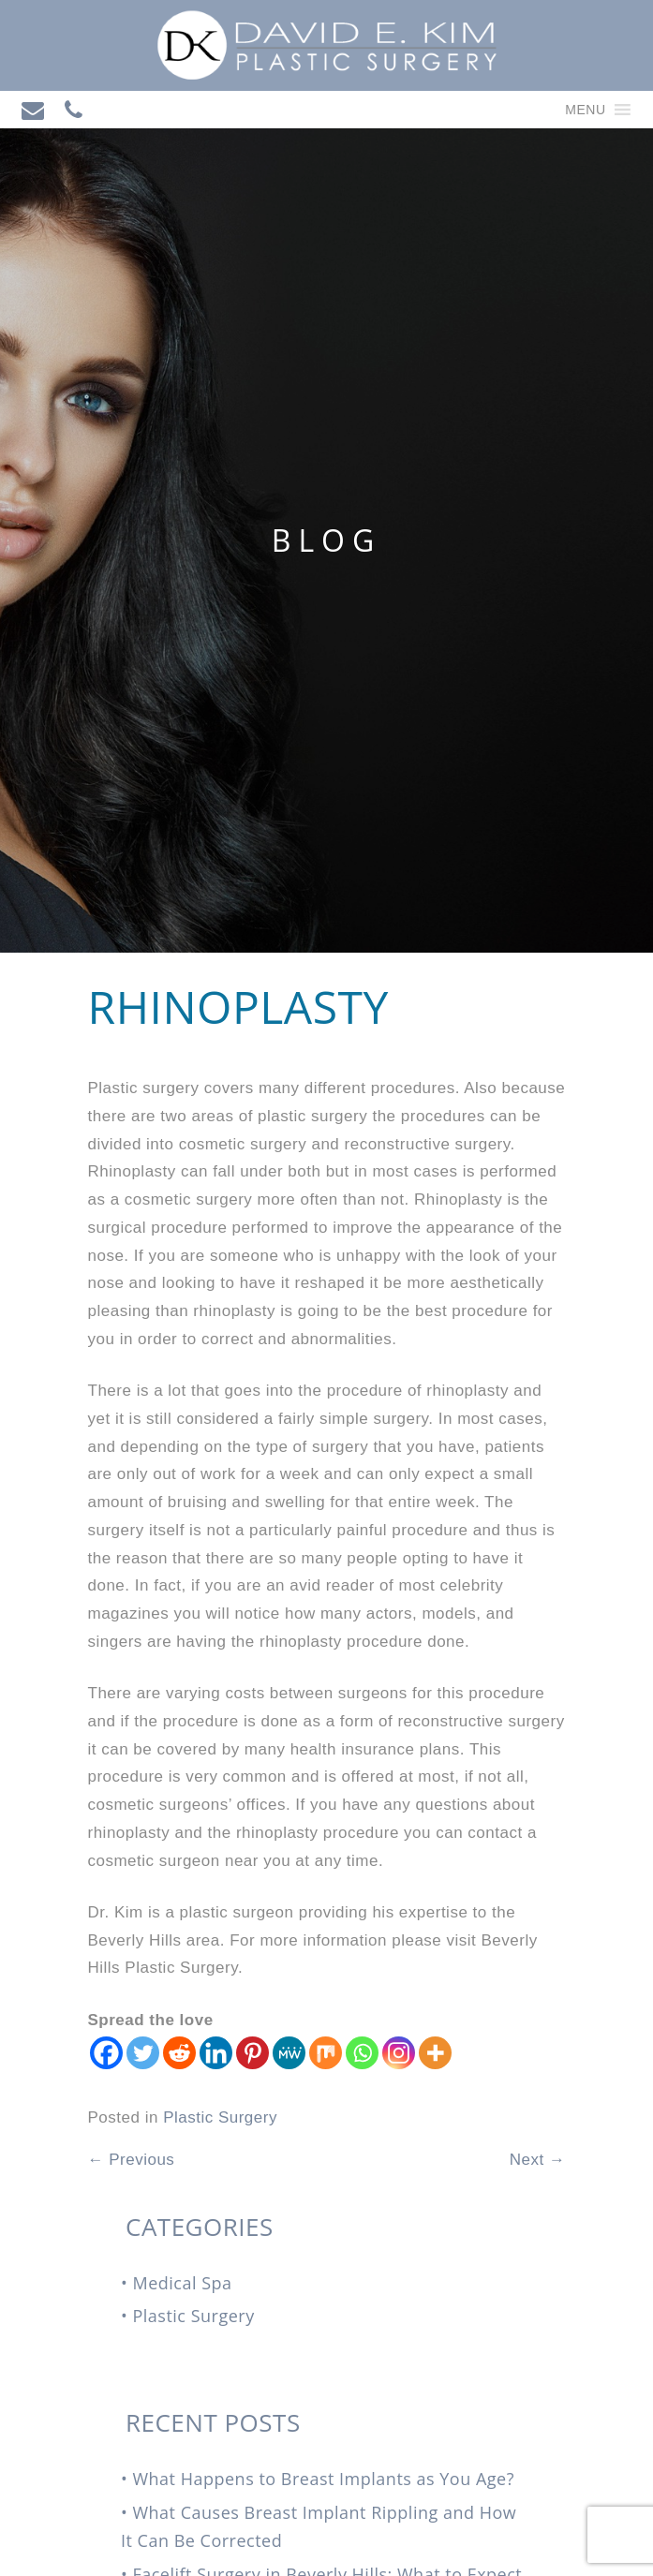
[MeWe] (289, 2052)
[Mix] (325, 2052)
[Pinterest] (252, 2052)
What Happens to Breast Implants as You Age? (323, 2478)
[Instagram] (398, 2052)
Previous (131, 2160)
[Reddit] (179, 2052)
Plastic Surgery (220, 2117)
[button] (585, 109)
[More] (435, 2052)
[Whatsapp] (362, 2052)
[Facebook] (106, 2052)
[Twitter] (142, 2052)
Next (538, 2160)
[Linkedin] (216, 2052)
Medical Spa (181, 2283)
